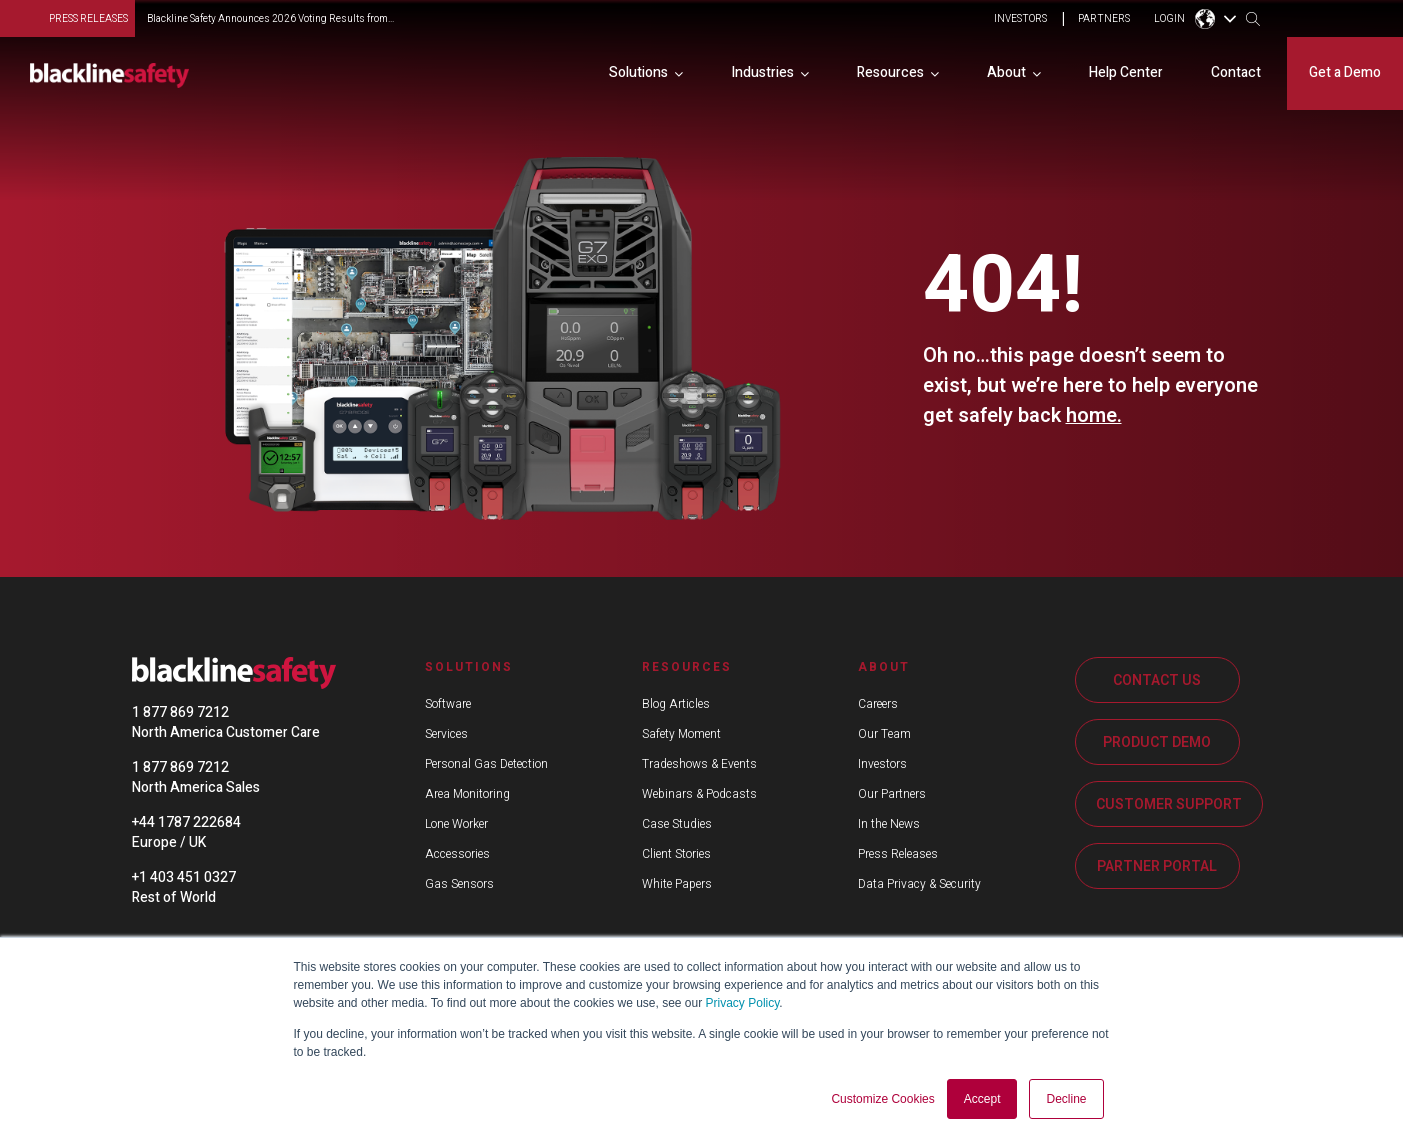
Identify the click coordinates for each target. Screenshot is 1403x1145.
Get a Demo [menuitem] (1345, 72)
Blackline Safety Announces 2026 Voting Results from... (270, 19)
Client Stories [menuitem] (676, 854)
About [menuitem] (1006, 72)
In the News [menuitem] (889, 824)
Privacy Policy (743, 1004)
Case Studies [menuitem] (677, 824)
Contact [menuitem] (1236, 72)
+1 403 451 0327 (184, 877)
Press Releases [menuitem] (898, 854)
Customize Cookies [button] (882, 1099)
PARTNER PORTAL (1157, 866)
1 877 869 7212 (180, 712)
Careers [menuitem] (878, 704)
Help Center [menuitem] (1126, 72)
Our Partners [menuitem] (892, 794)
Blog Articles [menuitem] (676, 704)
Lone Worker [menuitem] (456, 824)
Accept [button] (982, 1099)
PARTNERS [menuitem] (1104, 20)
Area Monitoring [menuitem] (467, 794)
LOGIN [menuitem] (1169, 20)
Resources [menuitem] (890, 72)
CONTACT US (1157, 680)
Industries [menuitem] (762, 72)
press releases (88, 19)
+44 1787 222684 (186, 822)
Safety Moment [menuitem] (681, 734)
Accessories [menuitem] (457, 854)
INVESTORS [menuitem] (1020, 20)
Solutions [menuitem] (638, 72)
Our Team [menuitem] (884, 734)
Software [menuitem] (448, 704)
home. (1094, 415)
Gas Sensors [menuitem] (459, 884)
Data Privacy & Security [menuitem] (919, 884)
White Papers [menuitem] (677, 884)
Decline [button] (1066, 1099)
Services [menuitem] (446, 734)
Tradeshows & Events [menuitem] (699, 764)
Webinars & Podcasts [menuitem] (699, 794)
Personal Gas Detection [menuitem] (486, 764)
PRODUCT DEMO (1157, 742)
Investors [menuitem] (882, 764)
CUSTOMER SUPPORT (1169, 804)
